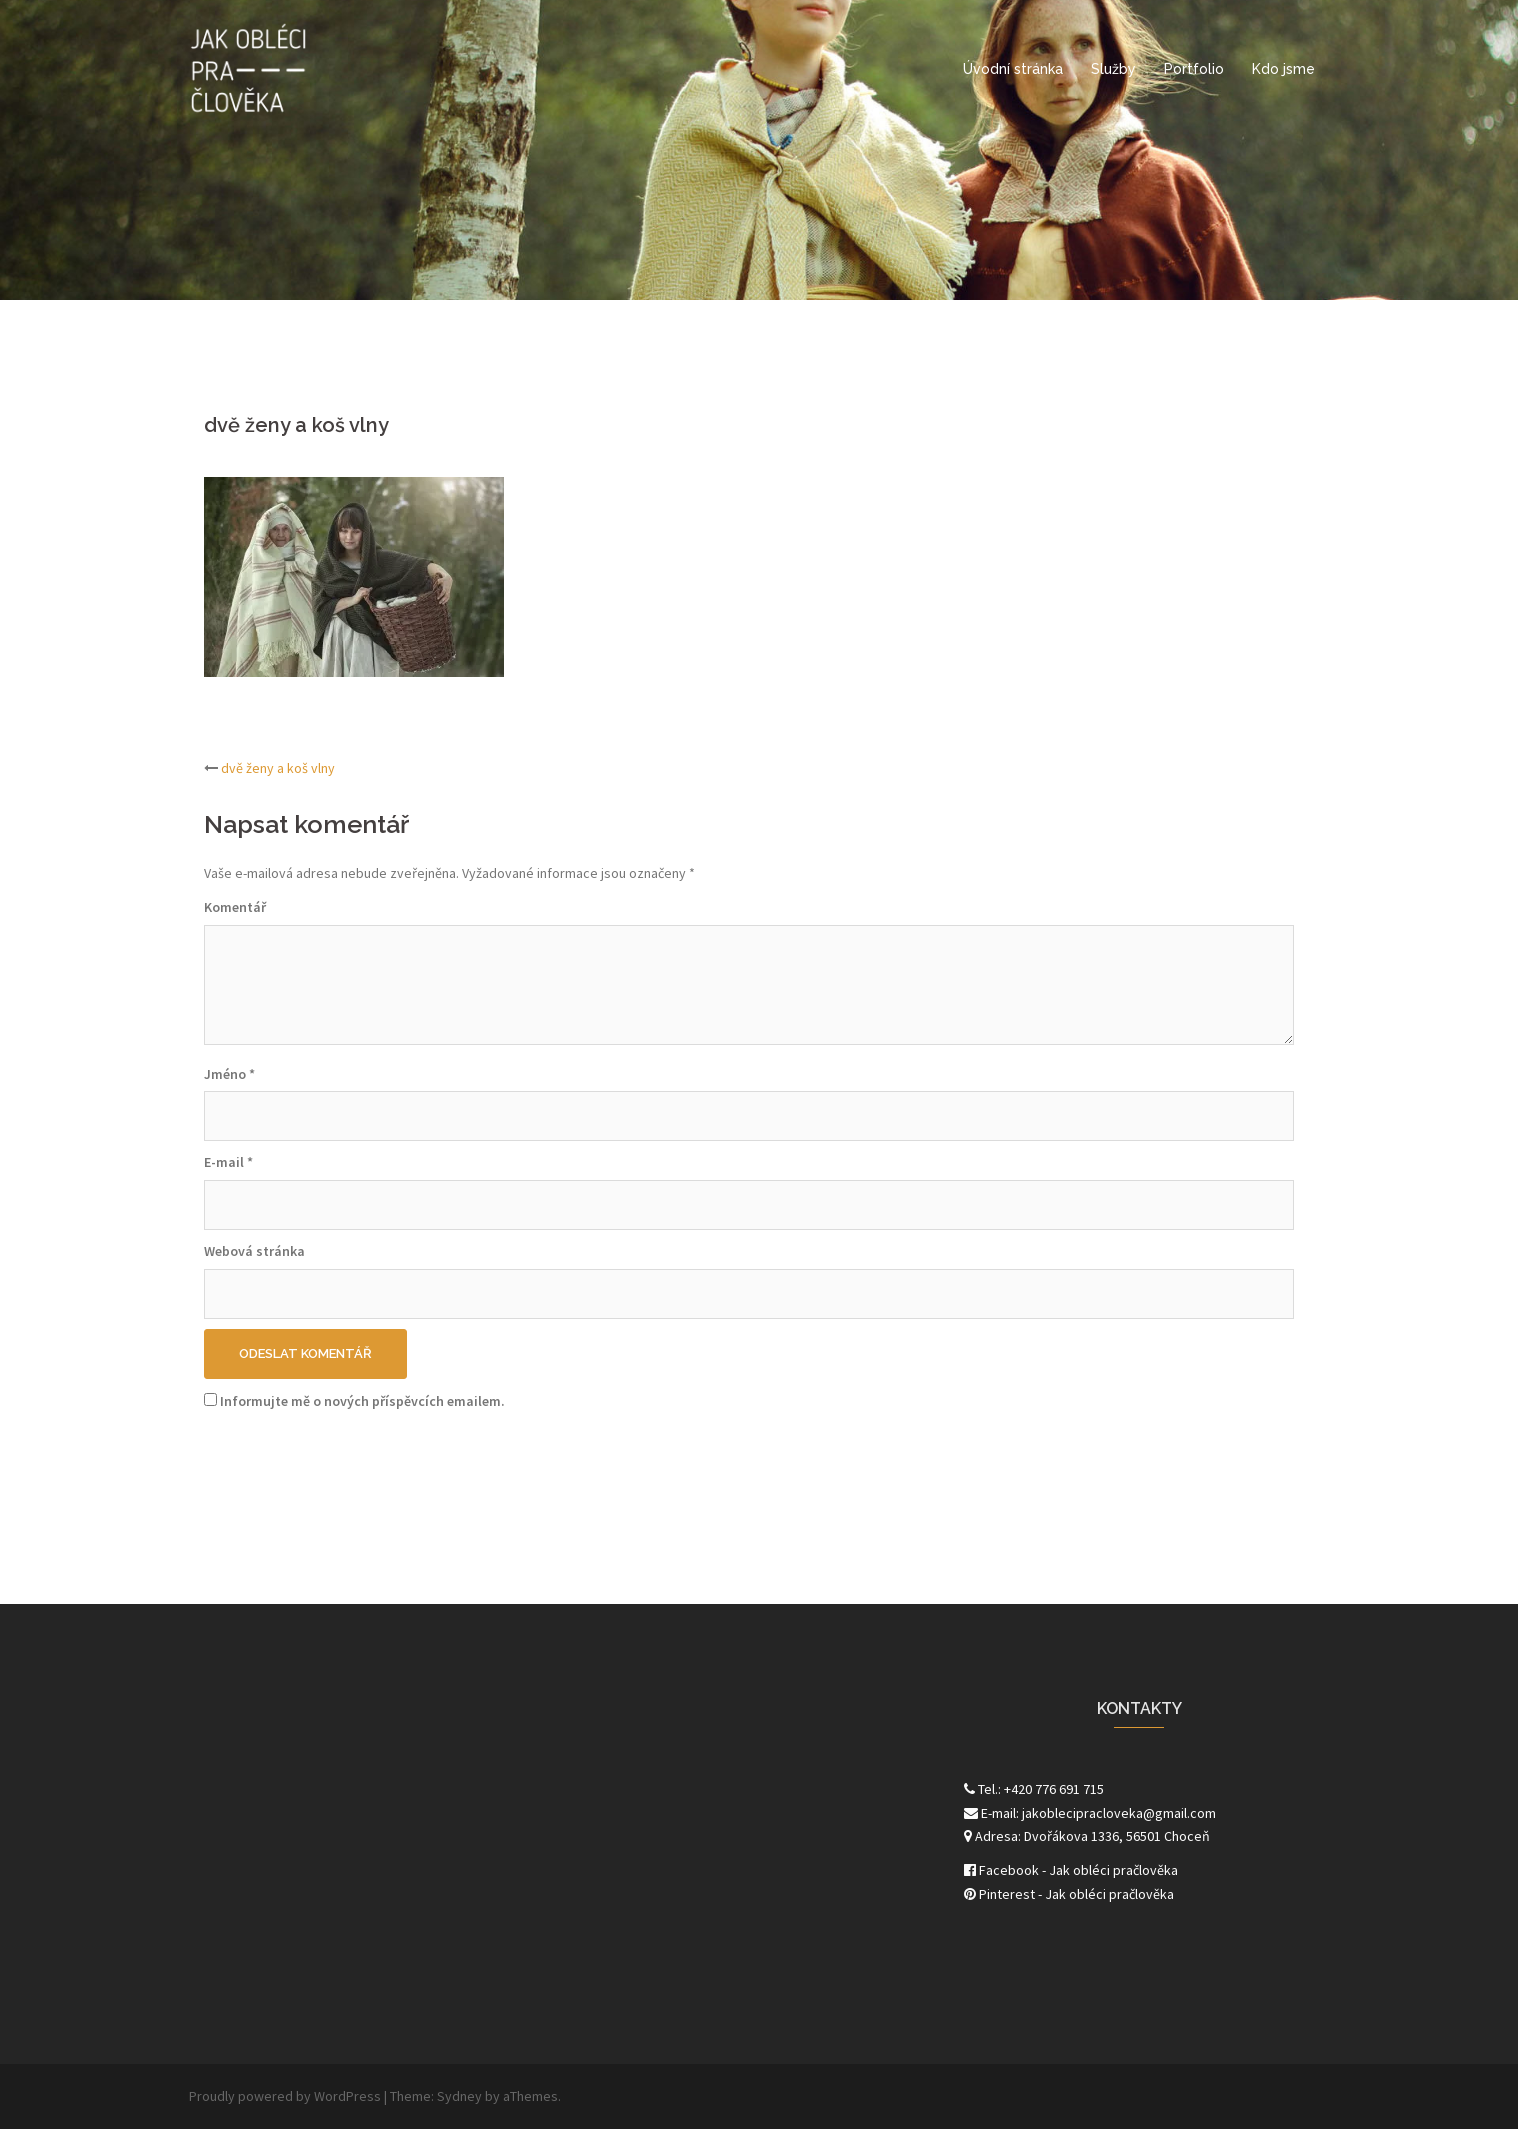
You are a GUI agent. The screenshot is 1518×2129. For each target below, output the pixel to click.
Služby (1113, 69)
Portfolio (1194, 69)
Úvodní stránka (1013, 69)
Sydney (459, 2096)
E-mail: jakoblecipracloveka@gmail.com (1090, 1813)
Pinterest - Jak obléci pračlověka (1069, 1894)
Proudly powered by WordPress (285, 2096)
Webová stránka (254, 1251)
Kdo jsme (1283, 69)
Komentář (235, 907)
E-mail (228, 1162)
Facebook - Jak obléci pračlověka (1071, 1870)
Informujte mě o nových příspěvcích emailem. (362, 1401)
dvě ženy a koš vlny (278, 768)
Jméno (229, 1074)
